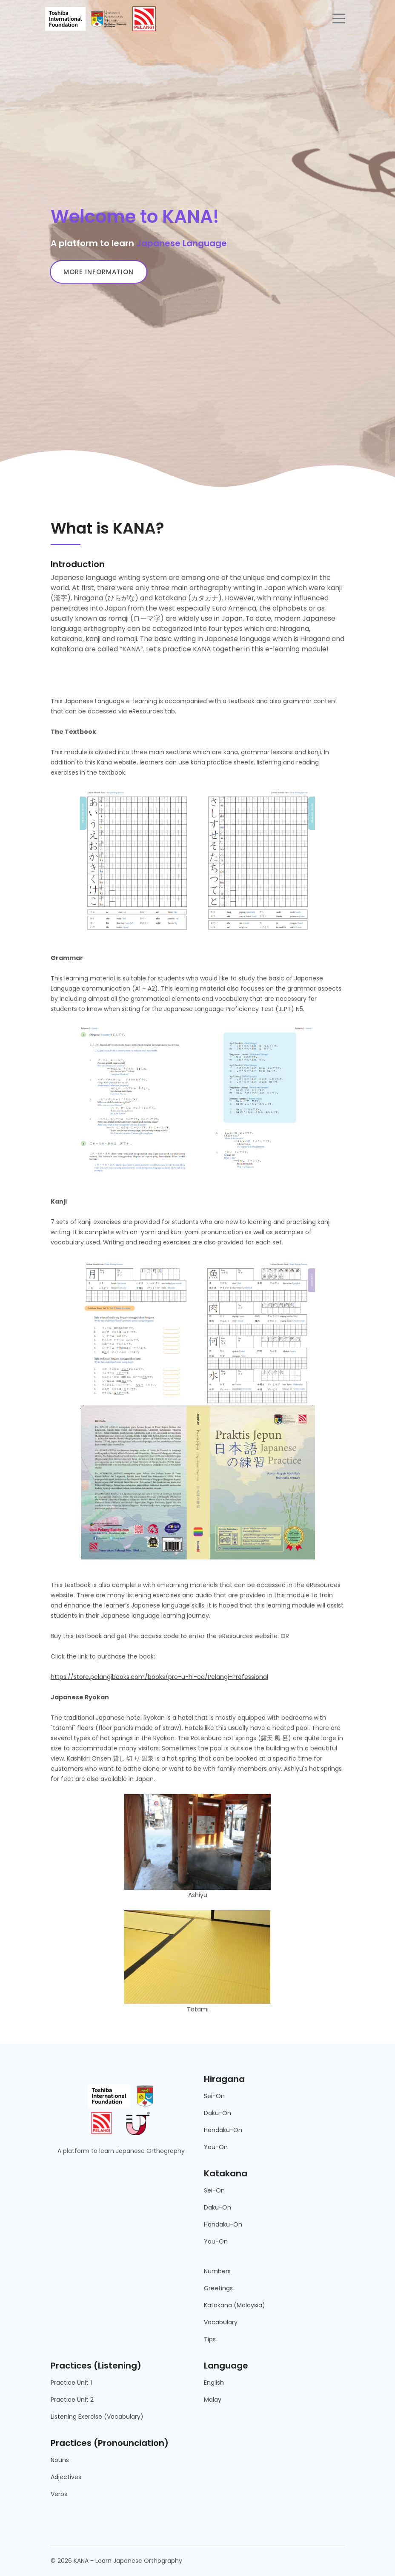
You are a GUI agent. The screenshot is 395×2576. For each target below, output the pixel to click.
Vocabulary (221, 2322)
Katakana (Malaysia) (234, 2305)
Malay (212, 2399)
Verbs (59, 2494)
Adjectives (66, 2477)
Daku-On (217, 2113)
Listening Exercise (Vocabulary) (97, 2416)
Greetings (218, 2288)
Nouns (60, 2460)
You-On (216, 2147)
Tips (210, 2339)
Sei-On (214, 2096)
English (214, 2382)
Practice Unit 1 (71, 2382)
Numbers (217, 2271)
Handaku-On (223, 2130)
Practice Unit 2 (72, 2399)
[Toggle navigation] (339, 18)
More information (98, 271)
